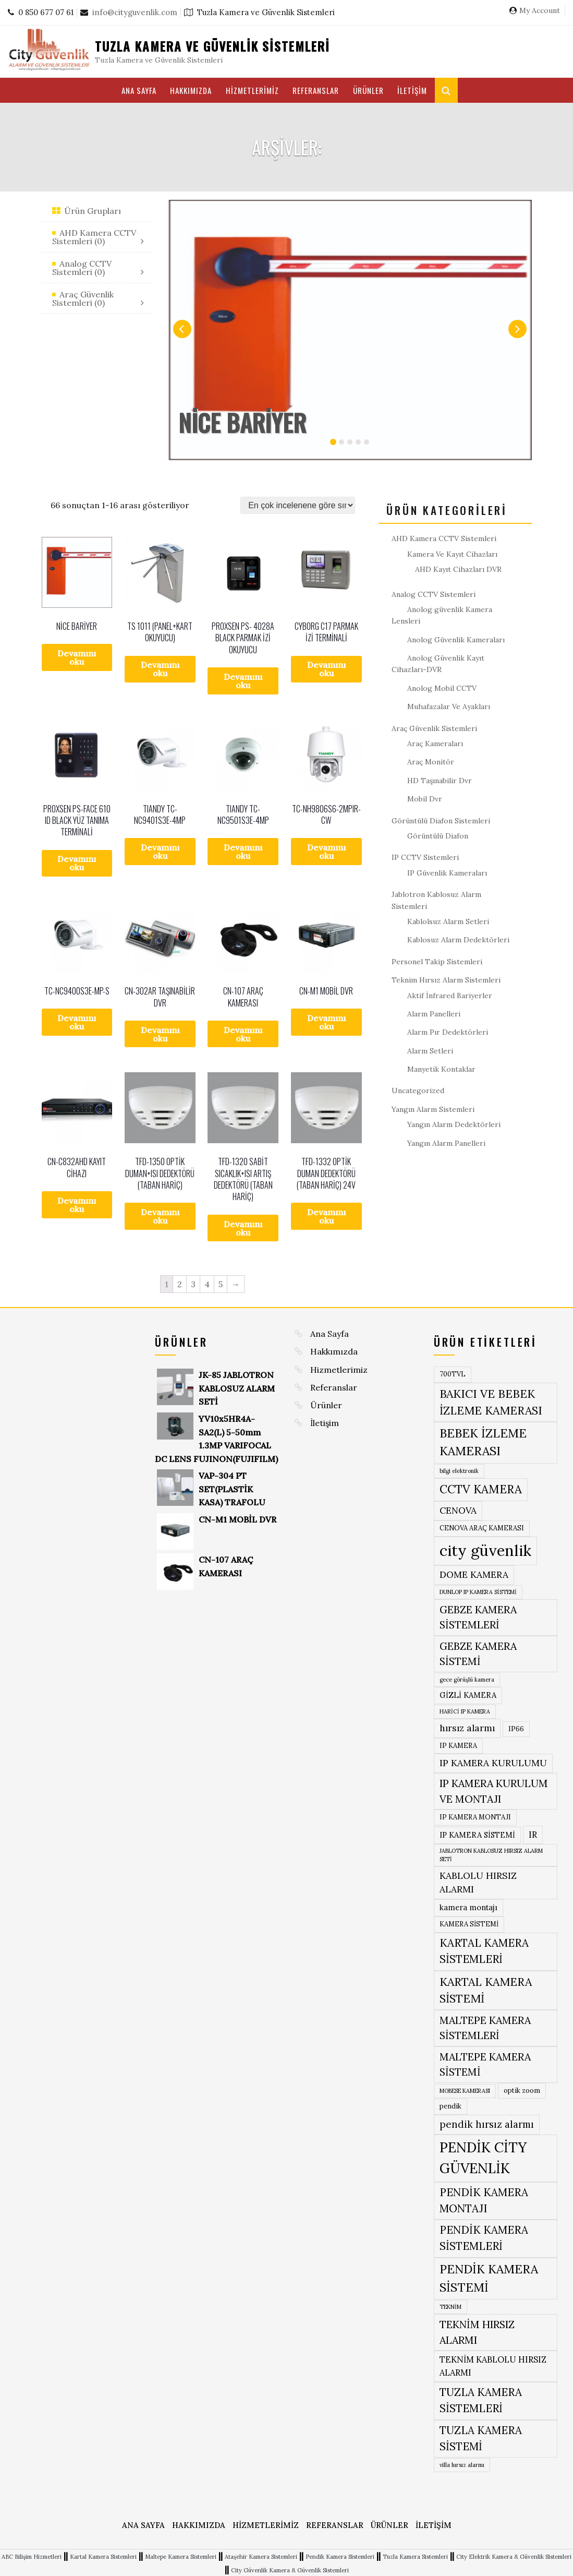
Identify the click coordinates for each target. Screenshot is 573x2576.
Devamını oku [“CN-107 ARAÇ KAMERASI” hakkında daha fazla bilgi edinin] (243, 1034)
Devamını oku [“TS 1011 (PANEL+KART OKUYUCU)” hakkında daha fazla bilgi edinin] (160, 669)
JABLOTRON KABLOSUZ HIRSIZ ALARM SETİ (491, 1855)
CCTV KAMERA (481, 1489)
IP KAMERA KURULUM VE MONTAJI (494, 1791)
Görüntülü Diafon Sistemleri (441, 820)
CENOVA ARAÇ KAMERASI (482, 1528)
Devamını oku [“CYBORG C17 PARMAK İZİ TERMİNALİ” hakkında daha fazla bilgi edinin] (326, 669)
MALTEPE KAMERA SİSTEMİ (485, 2064)
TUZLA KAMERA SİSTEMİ (481, 2438)
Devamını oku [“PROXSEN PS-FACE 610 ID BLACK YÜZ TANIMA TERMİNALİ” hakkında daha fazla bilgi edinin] (76, 863)
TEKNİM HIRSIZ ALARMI (477, 2332)
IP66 (516, 1728)
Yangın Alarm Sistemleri (433, 1109)
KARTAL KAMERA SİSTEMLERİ (484, 1951)
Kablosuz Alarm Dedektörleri (458, 939)
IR (533, 1834)
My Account (539, 10)
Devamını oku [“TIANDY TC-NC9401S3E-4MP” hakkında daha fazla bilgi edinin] (160, 851)
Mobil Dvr (424, 799)
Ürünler (368, 90)
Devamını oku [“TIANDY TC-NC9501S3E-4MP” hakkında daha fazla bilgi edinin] (243, 851)
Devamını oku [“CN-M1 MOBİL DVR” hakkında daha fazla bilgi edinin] (326, 1022)
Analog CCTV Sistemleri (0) (82, 267)
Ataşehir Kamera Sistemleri (261, 2556)
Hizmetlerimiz (252, 90)
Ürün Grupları (92, 211)
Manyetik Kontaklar (441, 1069)
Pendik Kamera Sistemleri (340, 2556)
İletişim (412, 90)
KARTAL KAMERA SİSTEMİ (486, 1990)
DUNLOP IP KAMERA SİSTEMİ (478, 1592)
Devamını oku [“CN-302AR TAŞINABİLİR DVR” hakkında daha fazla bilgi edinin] (160, 1034)
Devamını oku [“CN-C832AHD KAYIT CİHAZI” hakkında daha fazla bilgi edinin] (76, 1204)
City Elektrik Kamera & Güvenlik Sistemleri (513, 2556)
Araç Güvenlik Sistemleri (434, 728)
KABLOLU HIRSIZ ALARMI (478, 1882)
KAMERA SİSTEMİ (469, 1924)
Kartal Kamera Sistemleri (103, 2556)
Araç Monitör (430, 761)
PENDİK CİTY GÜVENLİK (483, 2157)
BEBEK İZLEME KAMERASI (483, 1442)
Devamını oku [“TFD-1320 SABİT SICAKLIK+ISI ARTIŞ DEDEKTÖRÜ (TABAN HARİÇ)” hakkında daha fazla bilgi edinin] (243, 1228)
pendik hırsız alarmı (487, 2124)
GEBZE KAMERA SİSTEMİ (478, 1653)
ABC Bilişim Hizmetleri (32, 2556)
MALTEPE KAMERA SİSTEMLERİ (485, 2028)
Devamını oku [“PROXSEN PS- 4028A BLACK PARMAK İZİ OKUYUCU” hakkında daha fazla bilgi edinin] (243, 681)
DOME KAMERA (474, 1574)
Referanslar (315, 90)
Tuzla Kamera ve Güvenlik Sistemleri (212, 46)
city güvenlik (485, 1550)
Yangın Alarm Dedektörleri (454, 1124)
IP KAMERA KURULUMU (493, 1763)
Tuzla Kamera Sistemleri (415, 2556)
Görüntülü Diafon (437, 836)
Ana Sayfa (138, 90)
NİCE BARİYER (242, 422)
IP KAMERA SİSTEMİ (477, 1835)
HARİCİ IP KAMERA (465, 1711)
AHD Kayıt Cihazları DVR (458, 569)
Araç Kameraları (435, 743)
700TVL (453, 1374)
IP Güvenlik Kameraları (447, 873)
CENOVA (458, 1510)
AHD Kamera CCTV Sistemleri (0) (94, 236)
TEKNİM (450, 2306)
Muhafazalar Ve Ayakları (448, 706)
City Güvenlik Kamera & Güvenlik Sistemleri (290, 2570)
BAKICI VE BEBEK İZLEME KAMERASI (491, 1402)
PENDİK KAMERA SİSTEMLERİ (484, 2238)
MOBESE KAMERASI (465, 2090)
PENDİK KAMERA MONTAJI (484, 2200)
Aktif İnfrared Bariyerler (449, 995)
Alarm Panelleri (433, 1014)
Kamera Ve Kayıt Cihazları (452, 554)
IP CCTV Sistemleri (425, 857)
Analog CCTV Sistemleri (434, 594)
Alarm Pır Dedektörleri (447, 1032)
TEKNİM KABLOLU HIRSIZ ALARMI (493, 2365)
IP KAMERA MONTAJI (475, 1817)
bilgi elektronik (459, 1471)
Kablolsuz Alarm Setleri (448, 921)
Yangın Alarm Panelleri (446, 1143)
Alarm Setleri (430, 1051)
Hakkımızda (191, 90)
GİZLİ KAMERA (468, 1695)
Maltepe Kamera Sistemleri (180, 2556)
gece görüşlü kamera (467, 1679)
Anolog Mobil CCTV (442, 688)
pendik (450, 2106)
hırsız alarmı (467, 1728)
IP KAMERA (458, 1745)
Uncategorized (418, 1090)
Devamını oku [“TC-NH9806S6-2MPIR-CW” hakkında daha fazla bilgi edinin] (326, 851)
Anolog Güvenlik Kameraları (456, 639)
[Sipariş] (297, 505)
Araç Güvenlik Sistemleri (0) (83, 298)
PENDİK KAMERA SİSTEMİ (489, 2278)
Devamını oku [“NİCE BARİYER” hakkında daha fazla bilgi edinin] (76, 657)
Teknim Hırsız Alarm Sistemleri (446, 980)
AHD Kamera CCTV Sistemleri (444, 538)
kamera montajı (468, 1907)
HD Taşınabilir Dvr (439, 780)
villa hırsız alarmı (462, 2465)
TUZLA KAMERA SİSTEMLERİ (481, 2400)
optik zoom (522, 2090)
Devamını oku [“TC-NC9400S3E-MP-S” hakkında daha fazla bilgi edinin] (76, 1022)
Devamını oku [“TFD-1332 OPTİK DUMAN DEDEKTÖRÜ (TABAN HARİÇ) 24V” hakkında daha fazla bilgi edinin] (326, 1216)
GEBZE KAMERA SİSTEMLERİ (478, 1617)
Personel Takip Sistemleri (437, 961)
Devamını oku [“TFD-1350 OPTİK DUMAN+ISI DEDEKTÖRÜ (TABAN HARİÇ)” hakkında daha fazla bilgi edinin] (160, 1216)
